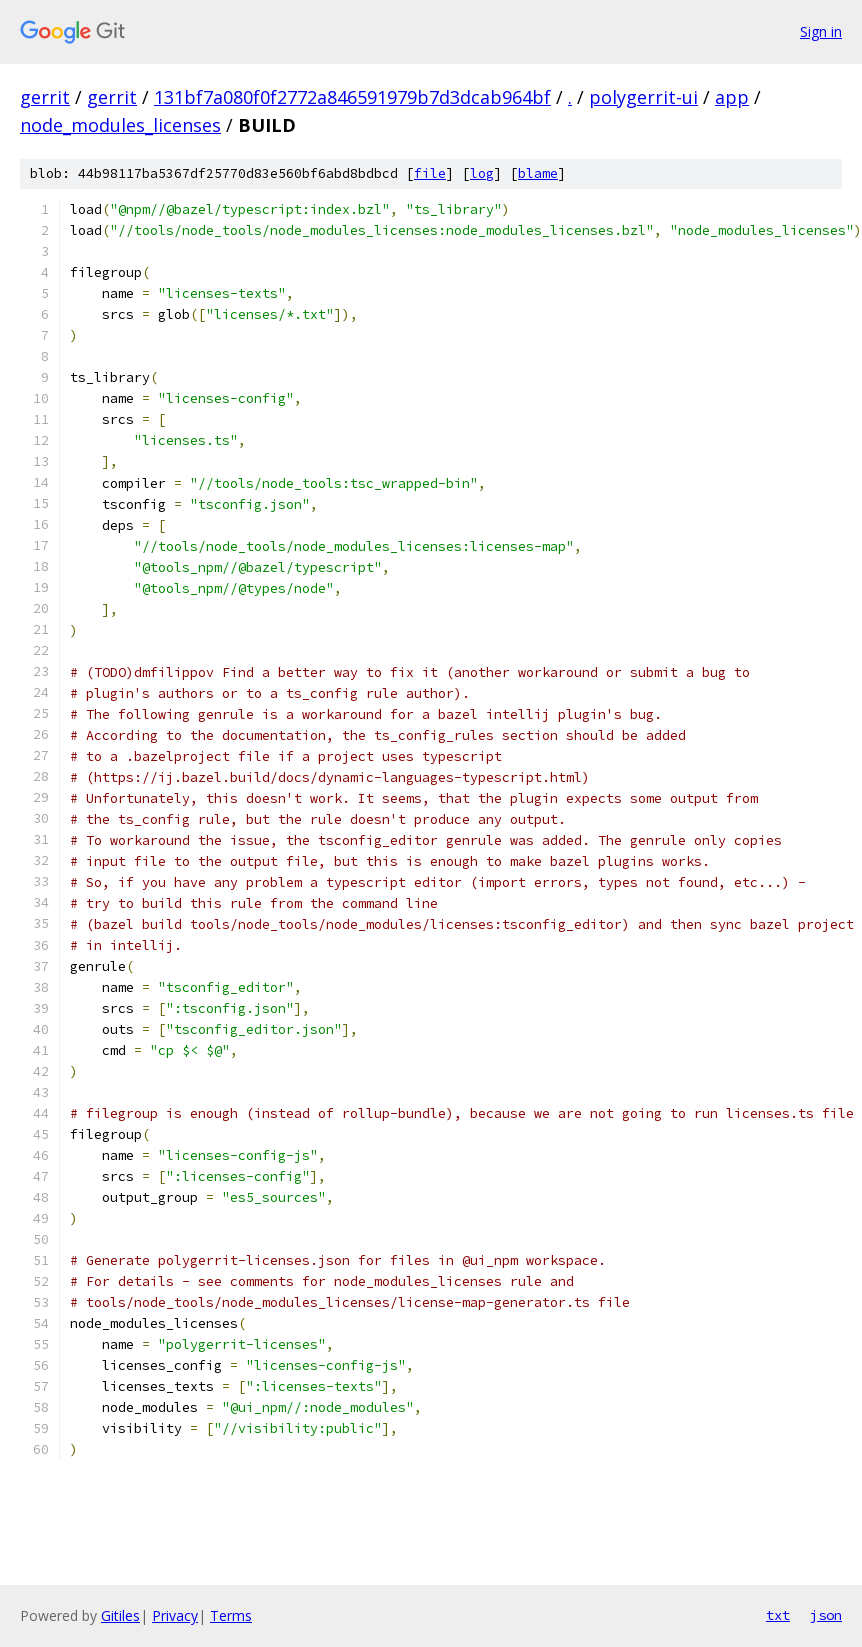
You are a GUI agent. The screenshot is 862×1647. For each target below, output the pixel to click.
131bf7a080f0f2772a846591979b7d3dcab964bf (352, 97)
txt (778, 1615)
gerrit (45, 97)
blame (538, 173)
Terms (231, 1615)
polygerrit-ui (643, 97)
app (732, 97)
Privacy (175, 1615)
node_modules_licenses (120, 125)
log (482, 173)
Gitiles (120, 1615)
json (826, 1615)
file (430, 173)
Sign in (821, 31)
